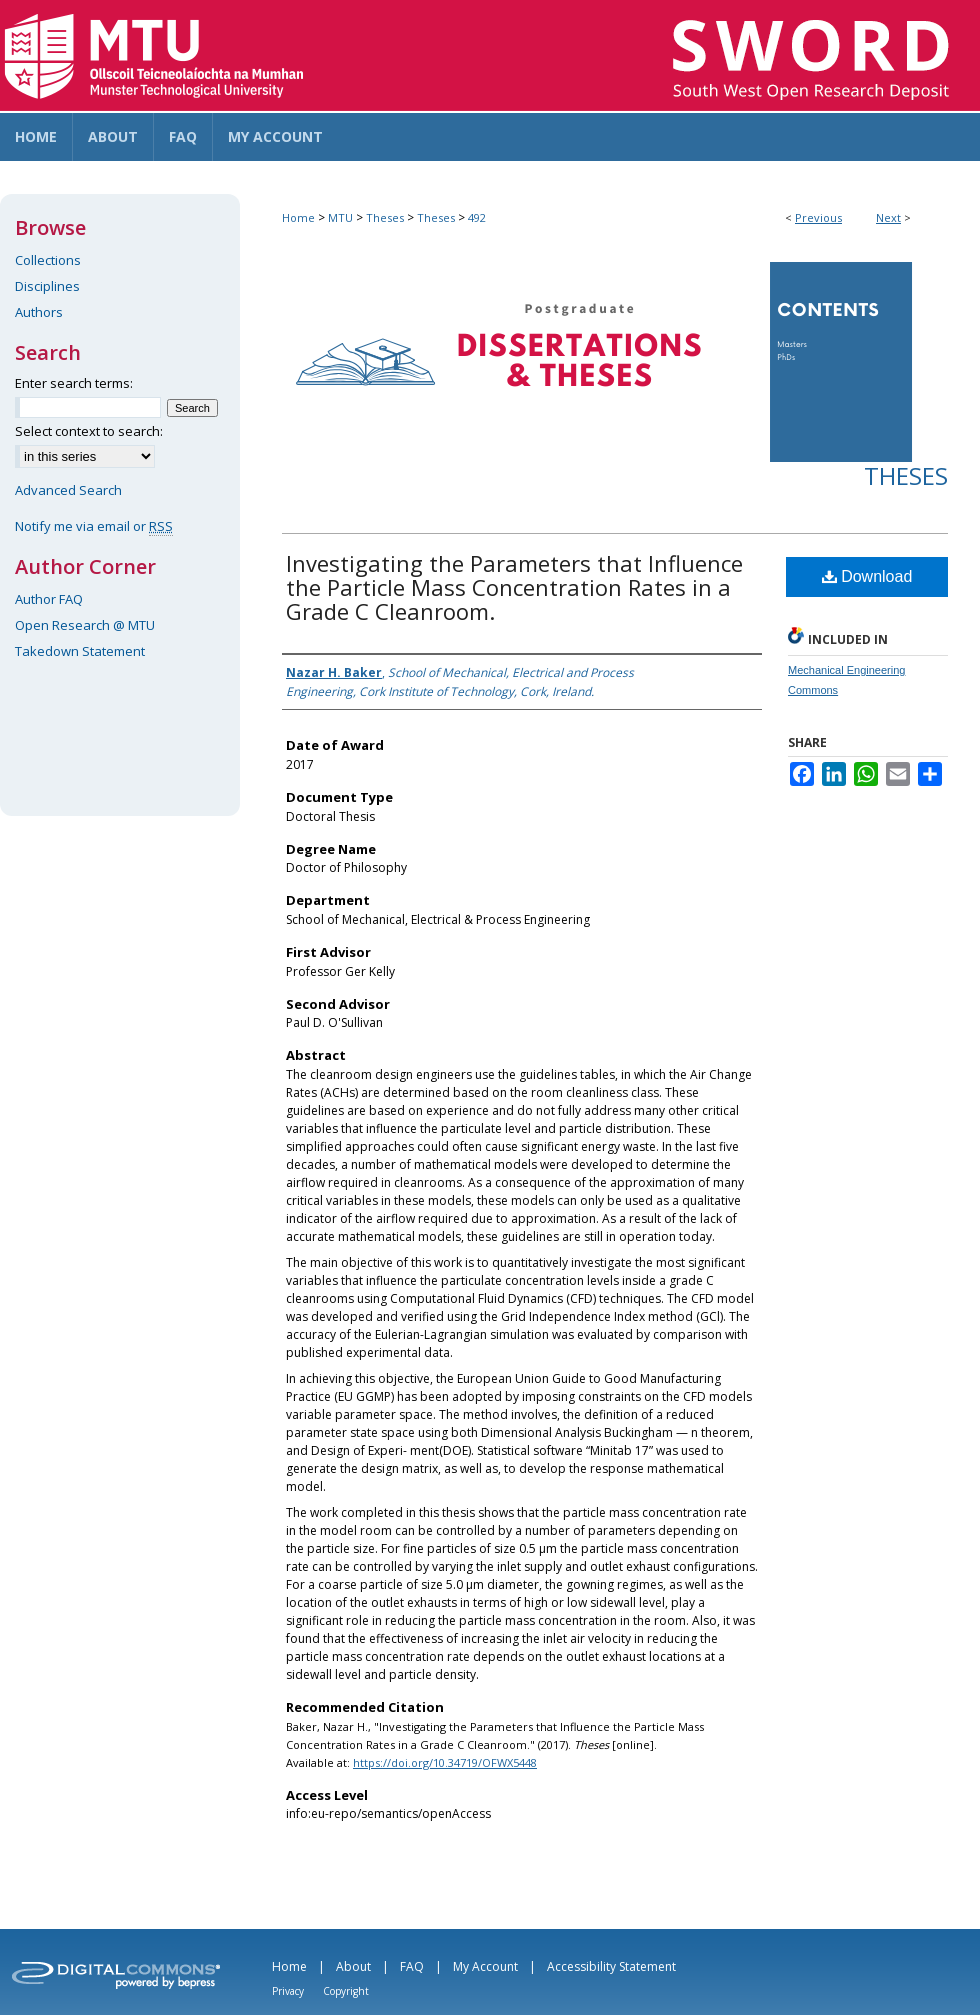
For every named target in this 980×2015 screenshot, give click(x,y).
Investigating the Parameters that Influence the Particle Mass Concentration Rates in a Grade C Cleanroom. (514, 587)
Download (867, 576)
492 (477, 217)
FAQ (412, 1966)
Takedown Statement (80, 651)
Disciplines (47, 286)
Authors (39, 312)
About (353, 1966)
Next (888, 217)
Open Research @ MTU (85, 625)
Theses (385, 217)
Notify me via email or (94, 526)
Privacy (288, 1991)
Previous (818, 217)
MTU (340, 217)
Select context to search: (89, 431)
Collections (48, 260)
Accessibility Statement (611, 1966)
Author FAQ (49, 599)
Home (298, 217)
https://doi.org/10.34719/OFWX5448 (445, 1762)
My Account (485, 1966)
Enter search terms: (74, 383)
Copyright (346, 1991)
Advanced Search (68, 490)
